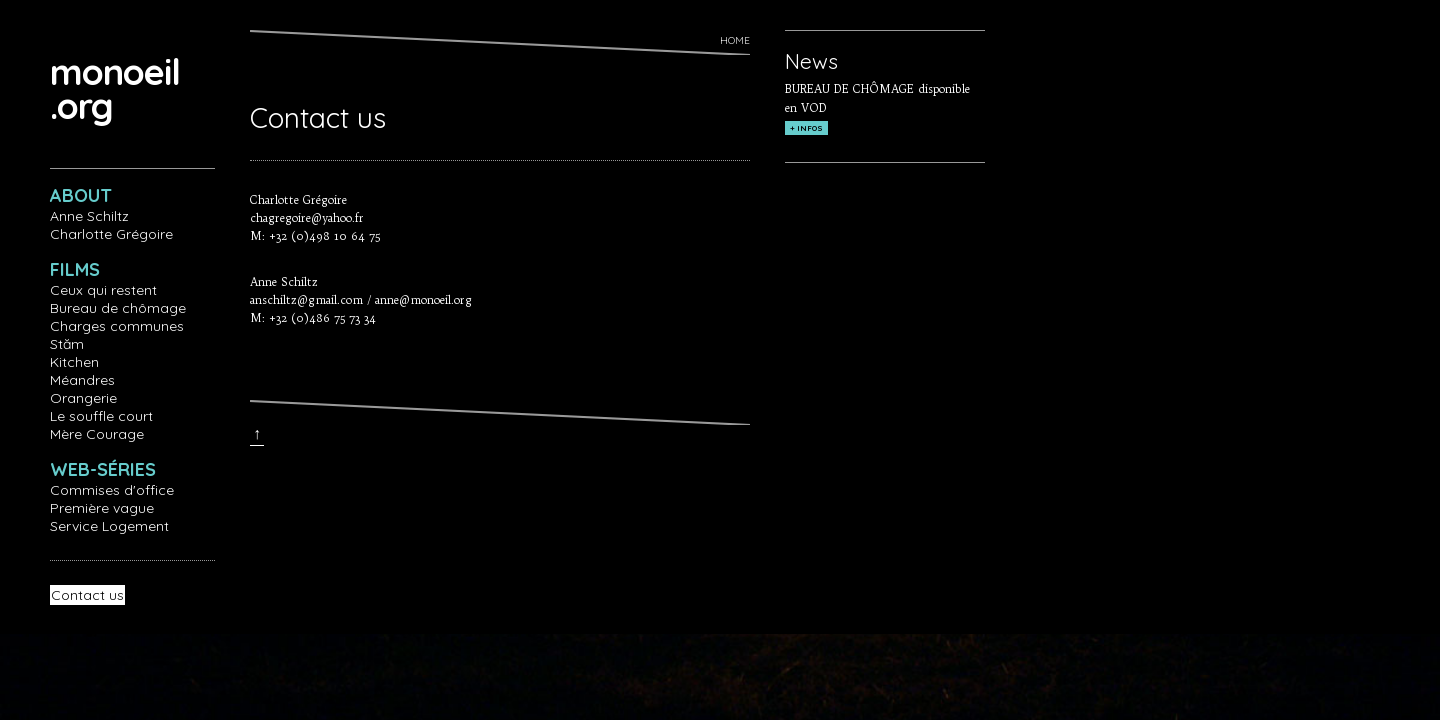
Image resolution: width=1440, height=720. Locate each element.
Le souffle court (101, 416)
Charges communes (117, 326)
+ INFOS (806, 128)
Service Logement (109, 526)
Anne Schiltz (89, 216)
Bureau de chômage (118, 308)
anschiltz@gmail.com (306, 300)
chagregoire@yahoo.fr (307, 218)
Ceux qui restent (103, 290)
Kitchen (74, 362)
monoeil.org (115, 88)
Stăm (67, 344)
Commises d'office (112, 490)
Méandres (82, 380)
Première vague (102, 508)
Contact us (87, 595)
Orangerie (83, 398)
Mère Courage (97, 434)
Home (735, 40)
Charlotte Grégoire (111, 234)
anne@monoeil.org (423, 300)
